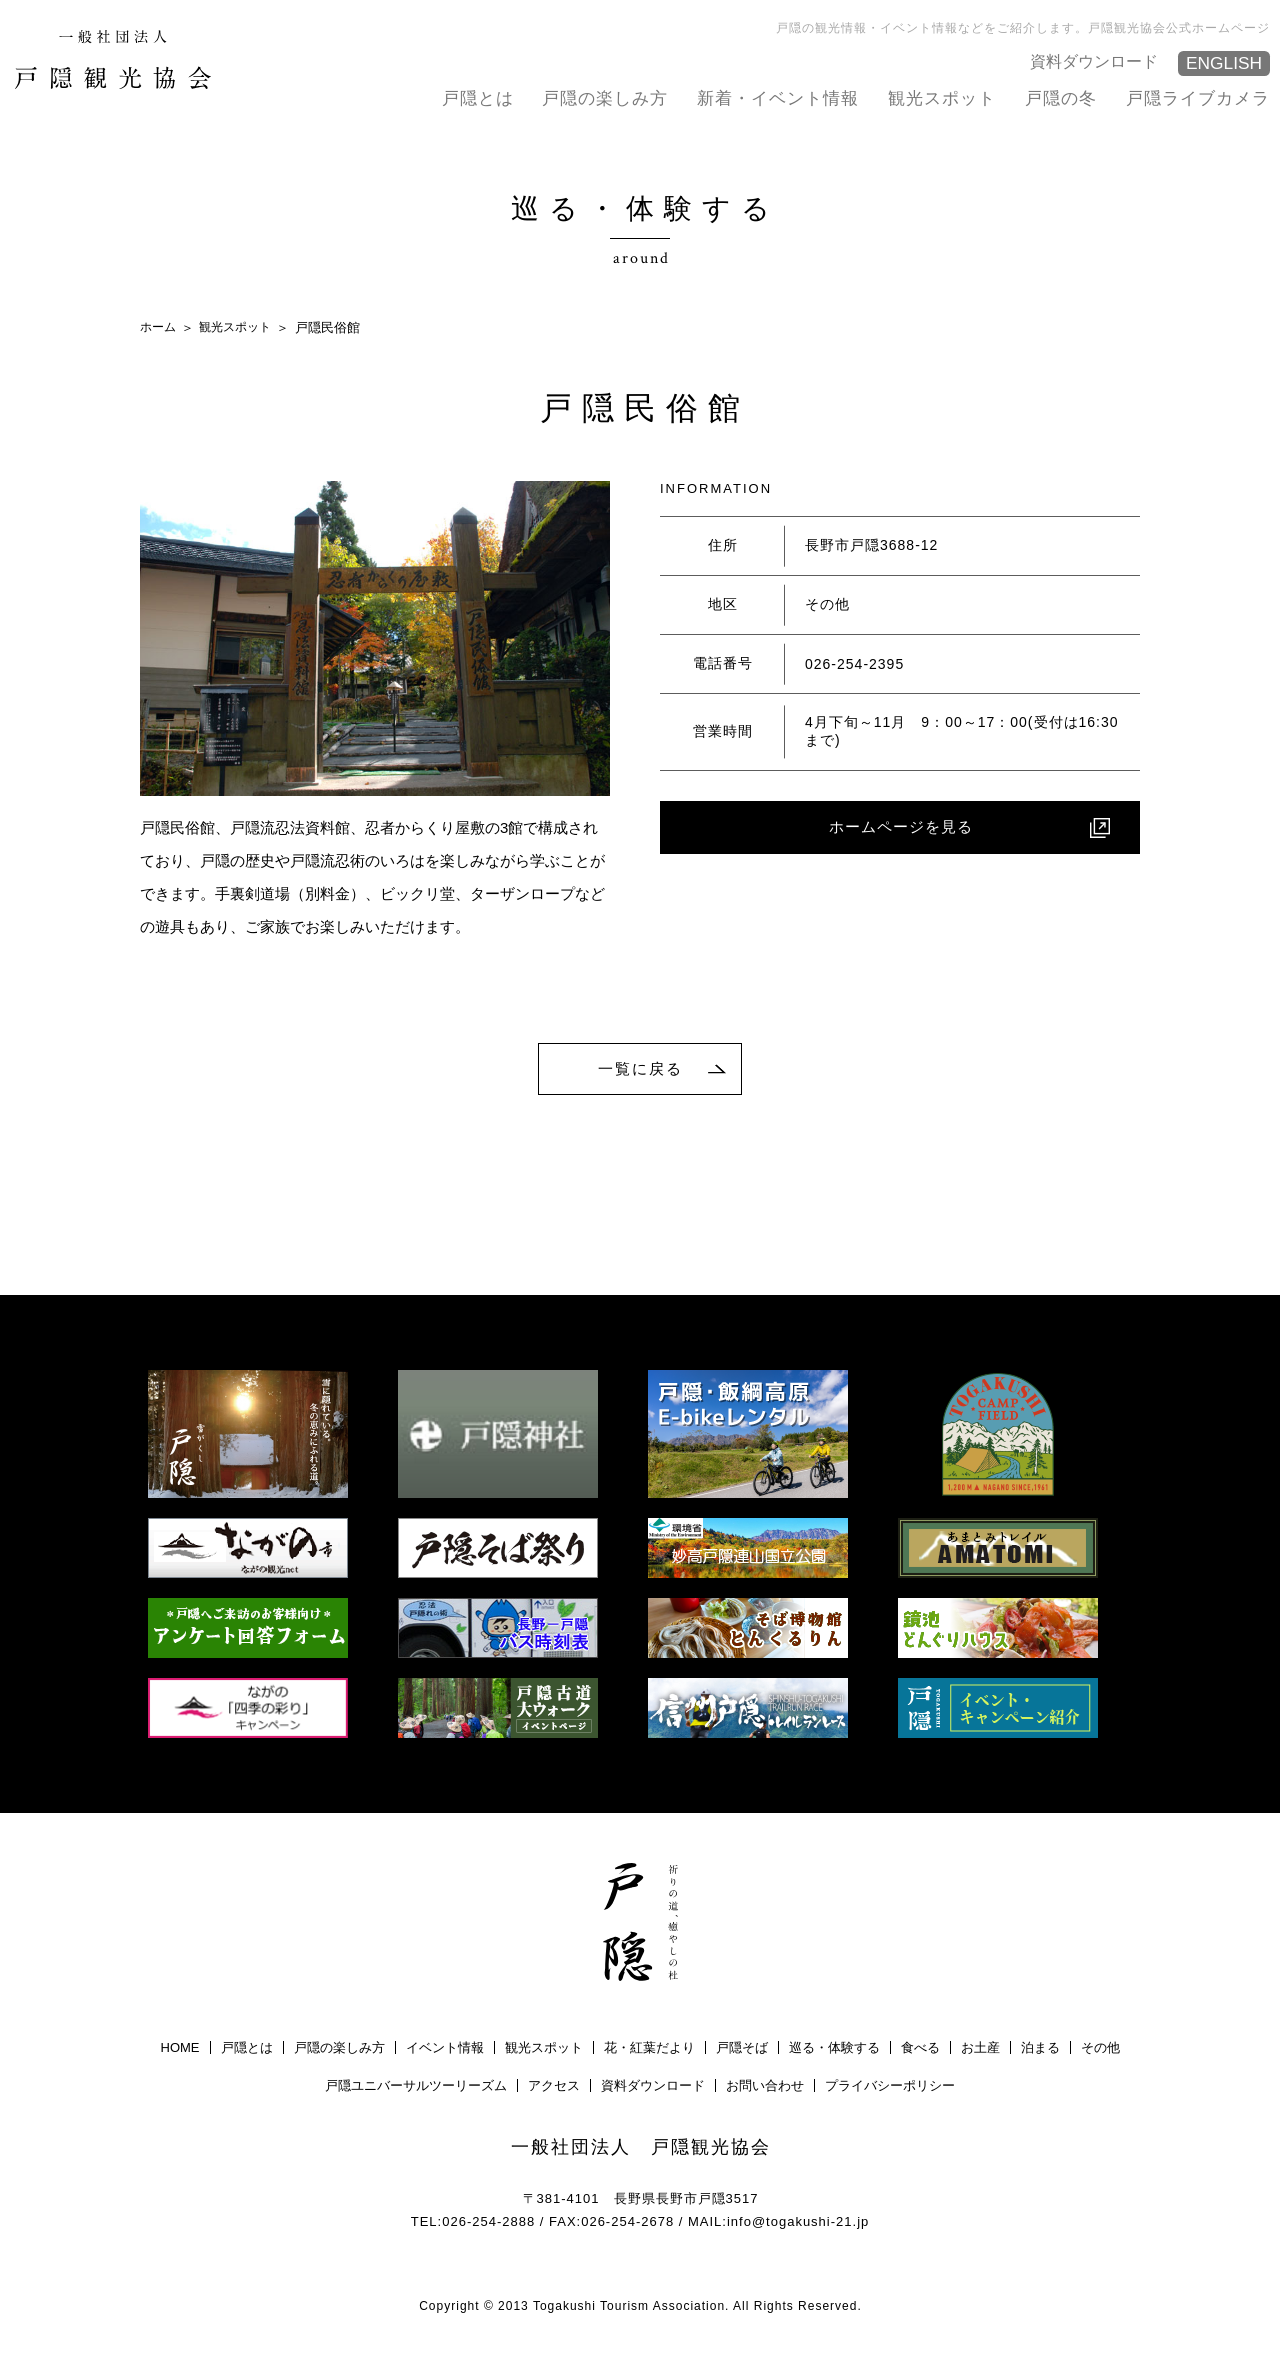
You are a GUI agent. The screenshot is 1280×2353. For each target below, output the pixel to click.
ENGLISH (1222, 63)
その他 (1100, 2050)
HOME (180, 2050)
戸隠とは (478, 97)
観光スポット (942, 97)
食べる (920, 2050)
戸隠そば (742, 2050)
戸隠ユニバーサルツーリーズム (416, 2088)
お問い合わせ (765, 2088)
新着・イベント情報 (778, 97)
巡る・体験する (834, 2050)
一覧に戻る (641, 1069)
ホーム (159, 326)
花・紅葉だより (649, 2050)
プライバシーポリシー (890, 2088)
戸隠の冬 (1061, 97)
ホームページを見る (901, 829)
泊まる (1040, 2050)
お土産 (980, 2050)
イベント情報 (445, 2050)
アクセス (554, 2088)
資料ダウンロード (1098, 60)
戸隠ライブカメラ (1198, 97)
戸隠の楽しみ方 (605, 97)
